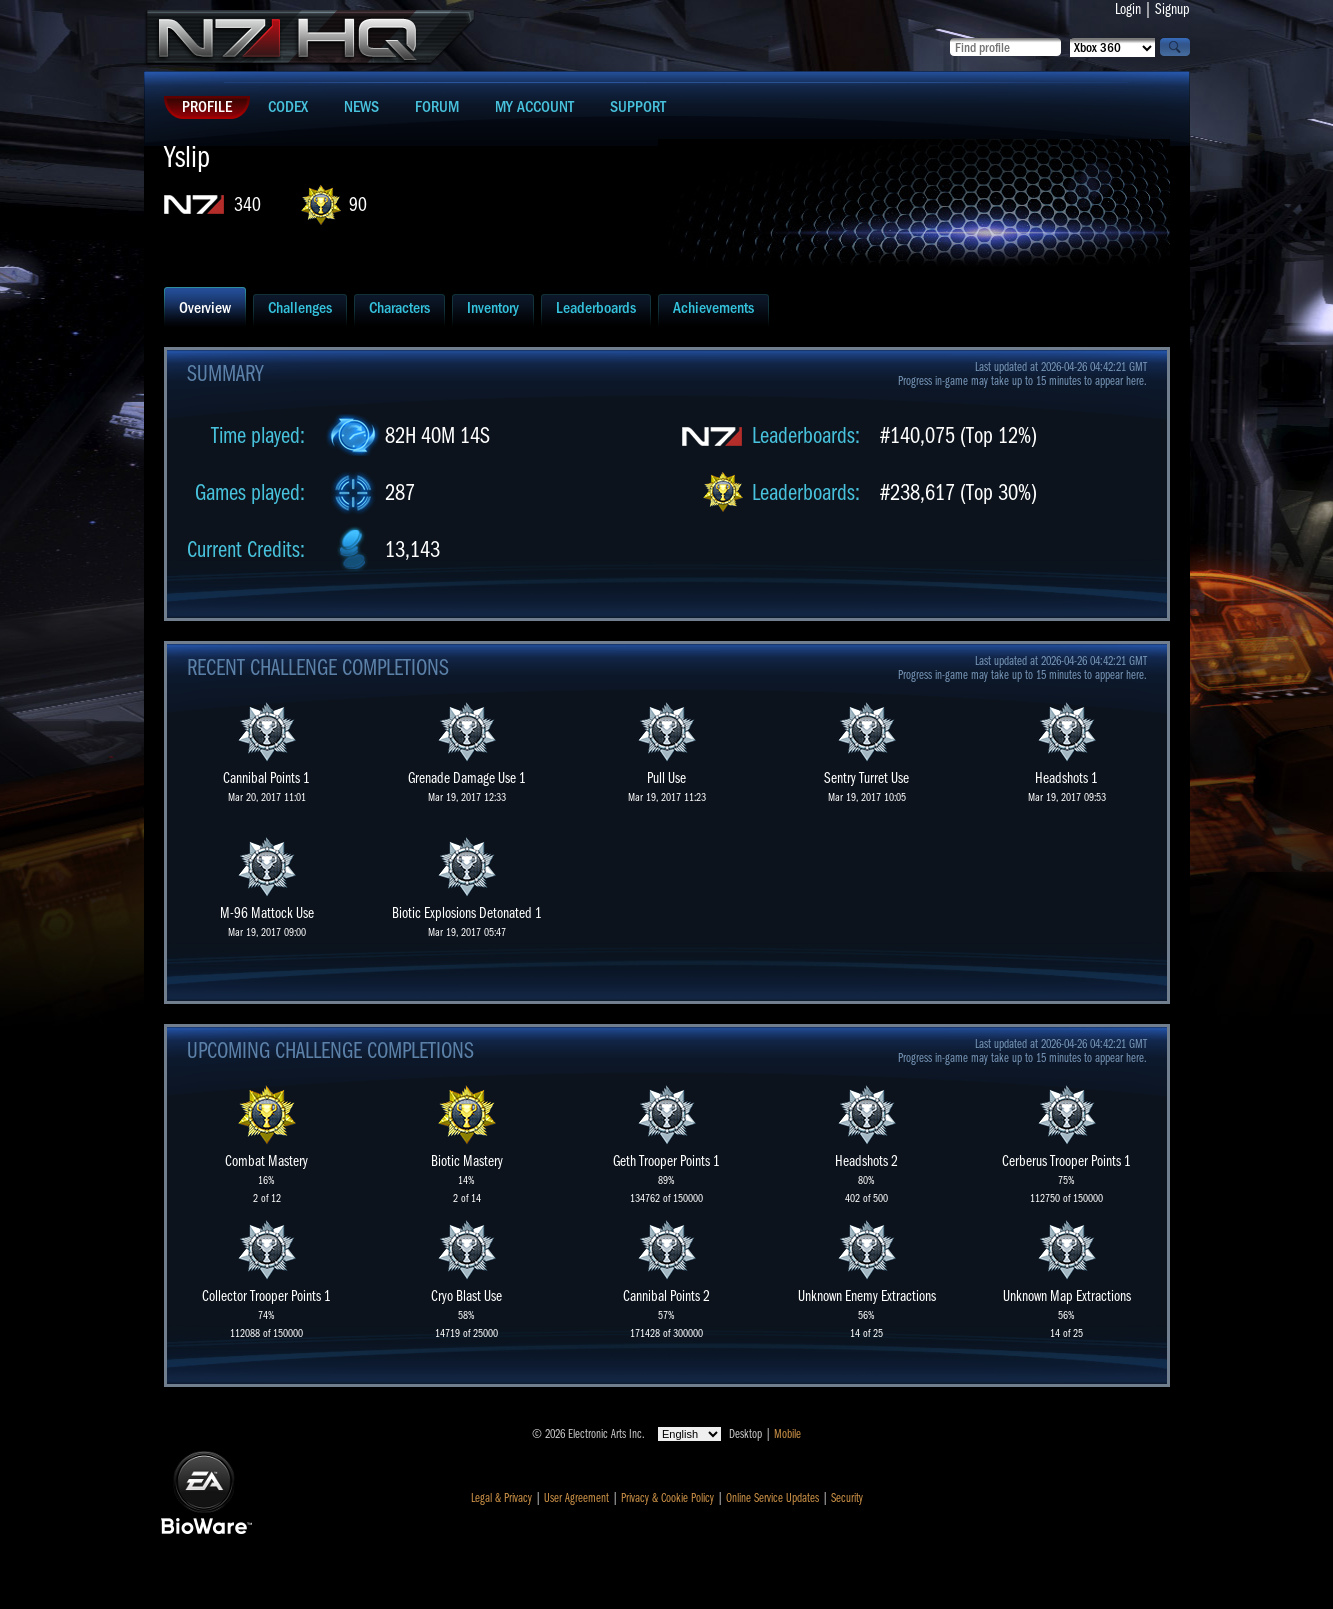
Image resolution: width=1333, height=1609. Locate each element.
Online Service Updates (772, 1498)
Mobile (787, 1434)
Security (847, 1498)
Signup (1172, 9)
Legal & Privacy (501, 1498)
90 (358, 204)
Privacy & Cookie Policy (667, 1498)
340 (247, 204)
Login (1128, 9)
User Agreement (576, 1498)
